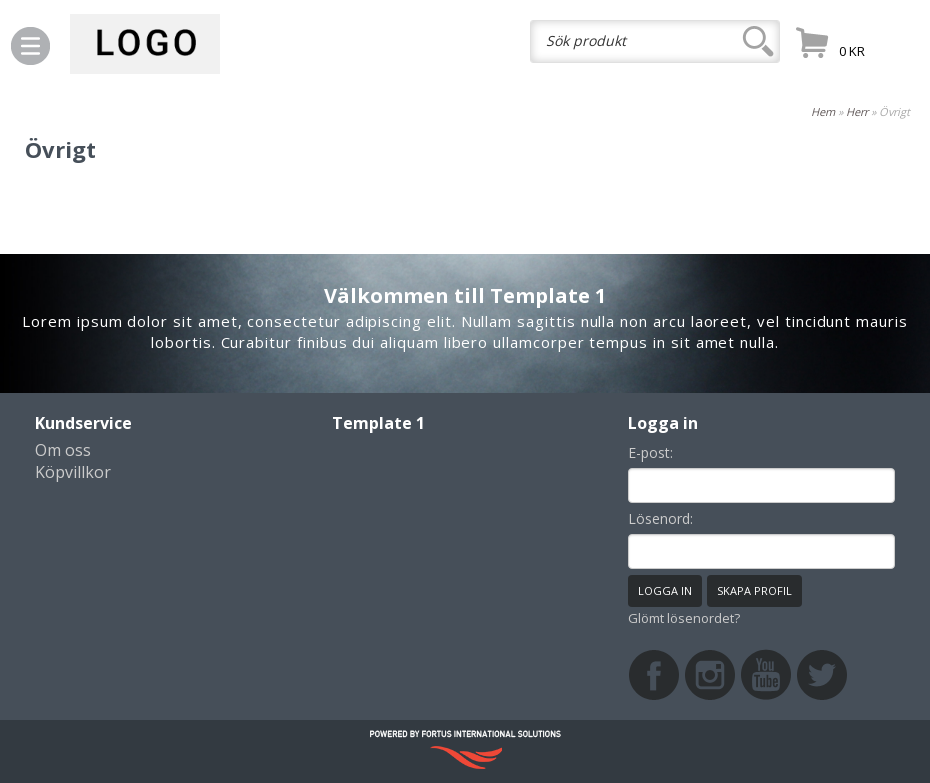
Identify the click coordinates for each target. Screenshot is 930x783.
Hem (823, 111)
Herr (857, 111)
